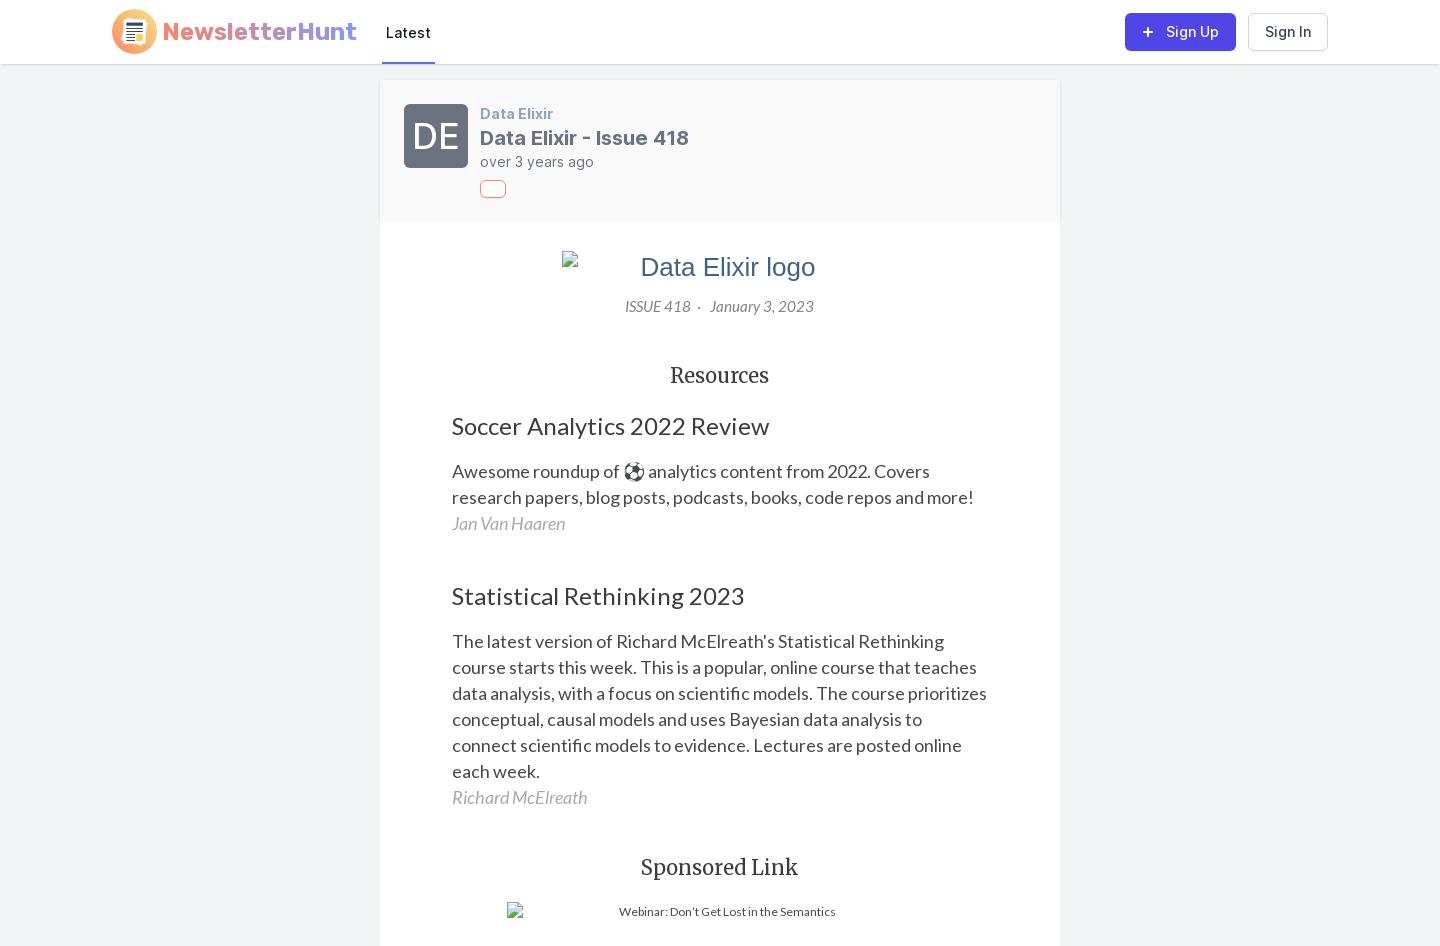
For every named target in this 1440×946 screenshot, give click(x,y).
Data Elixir (516, 113)
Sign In (1288, 31)
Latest (408, 32)
